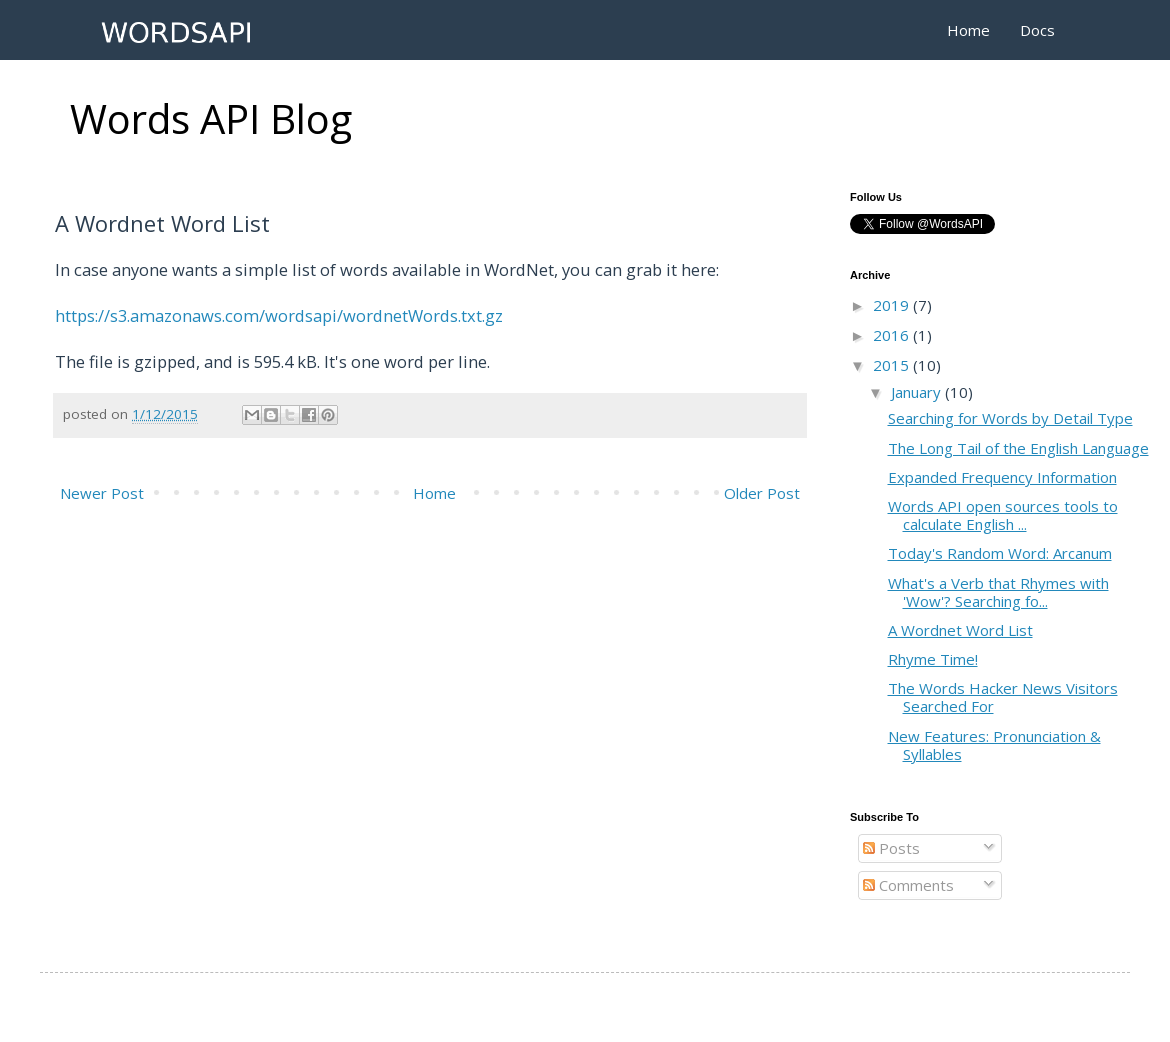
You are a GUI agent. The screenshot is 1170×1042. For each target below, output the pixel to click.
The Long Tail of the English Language (1018, 448)
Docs (1037, 30)
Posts (891, 848)
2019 (893, 305)
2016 (893, 335)
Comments (908, 885)
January (918, 392)
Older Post (762, 493)
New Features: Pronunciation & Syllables (994, 745)
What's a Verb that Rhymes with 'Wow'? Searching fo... (998, 592)
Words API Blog (211, 118)
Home (968, 30)
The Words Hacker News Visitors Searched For (1003, 697)
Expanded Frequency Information (1002, 477)
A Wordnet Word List (960, 630)
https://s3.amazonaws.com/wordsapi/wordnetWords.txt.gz (279, 315)
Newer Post (102, 493)
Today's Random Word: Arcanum (1000, 553)
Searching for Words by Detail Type (1010, 418)
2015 (893, 365)
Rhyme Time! (933, 659)
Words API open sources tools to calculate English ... (1003, 515)
